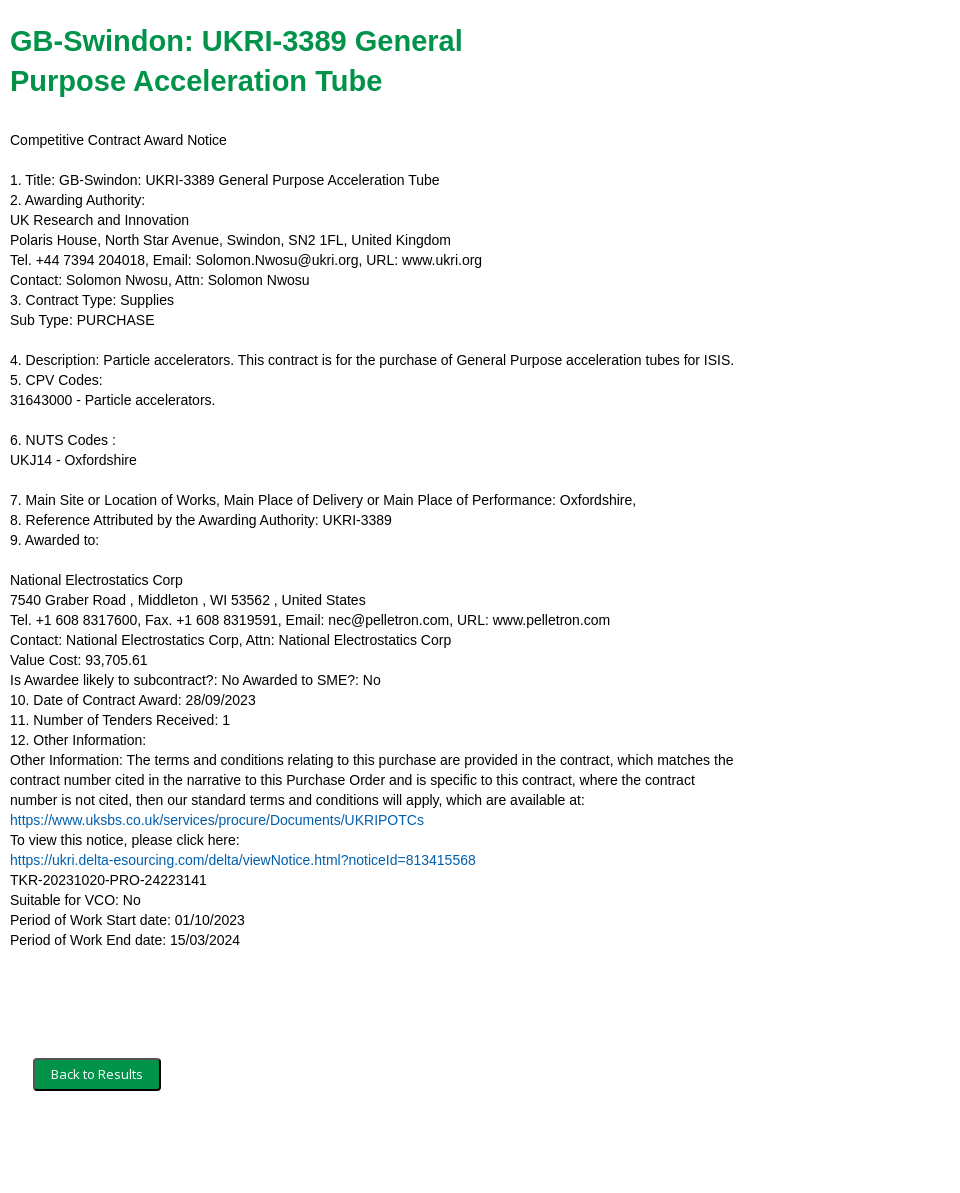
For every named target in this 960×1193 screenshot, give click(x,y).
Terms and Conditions (98, 1150)
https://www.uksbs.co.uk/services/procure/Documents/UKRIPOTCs (217, 820)
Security (202, 1150)
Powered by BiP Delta (405, 1150)
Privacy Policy (285, 1150)
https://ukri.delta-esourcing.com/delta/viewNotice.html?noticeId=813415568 (243, 860)
